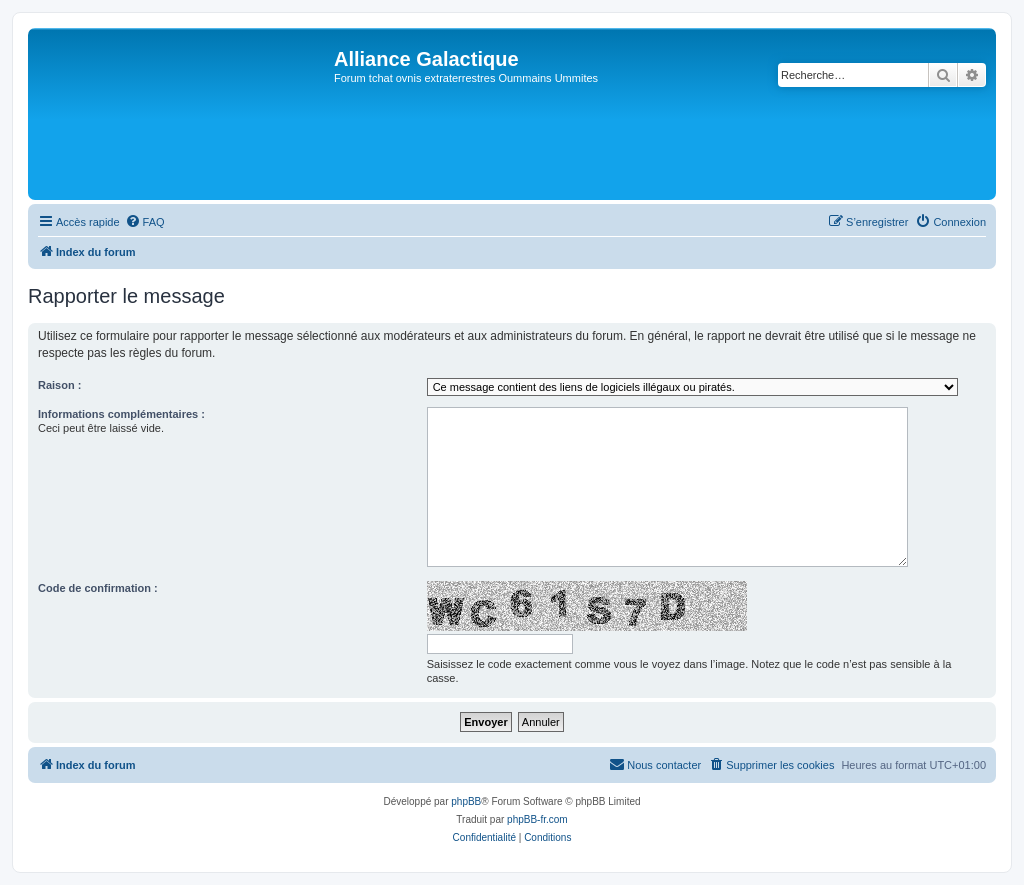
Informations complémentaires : (121, 414)
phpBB (466, 801)
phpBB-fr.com (537, 819)
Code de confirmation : (98, 588)
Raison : (59, 385)
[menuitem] (145, 222)
